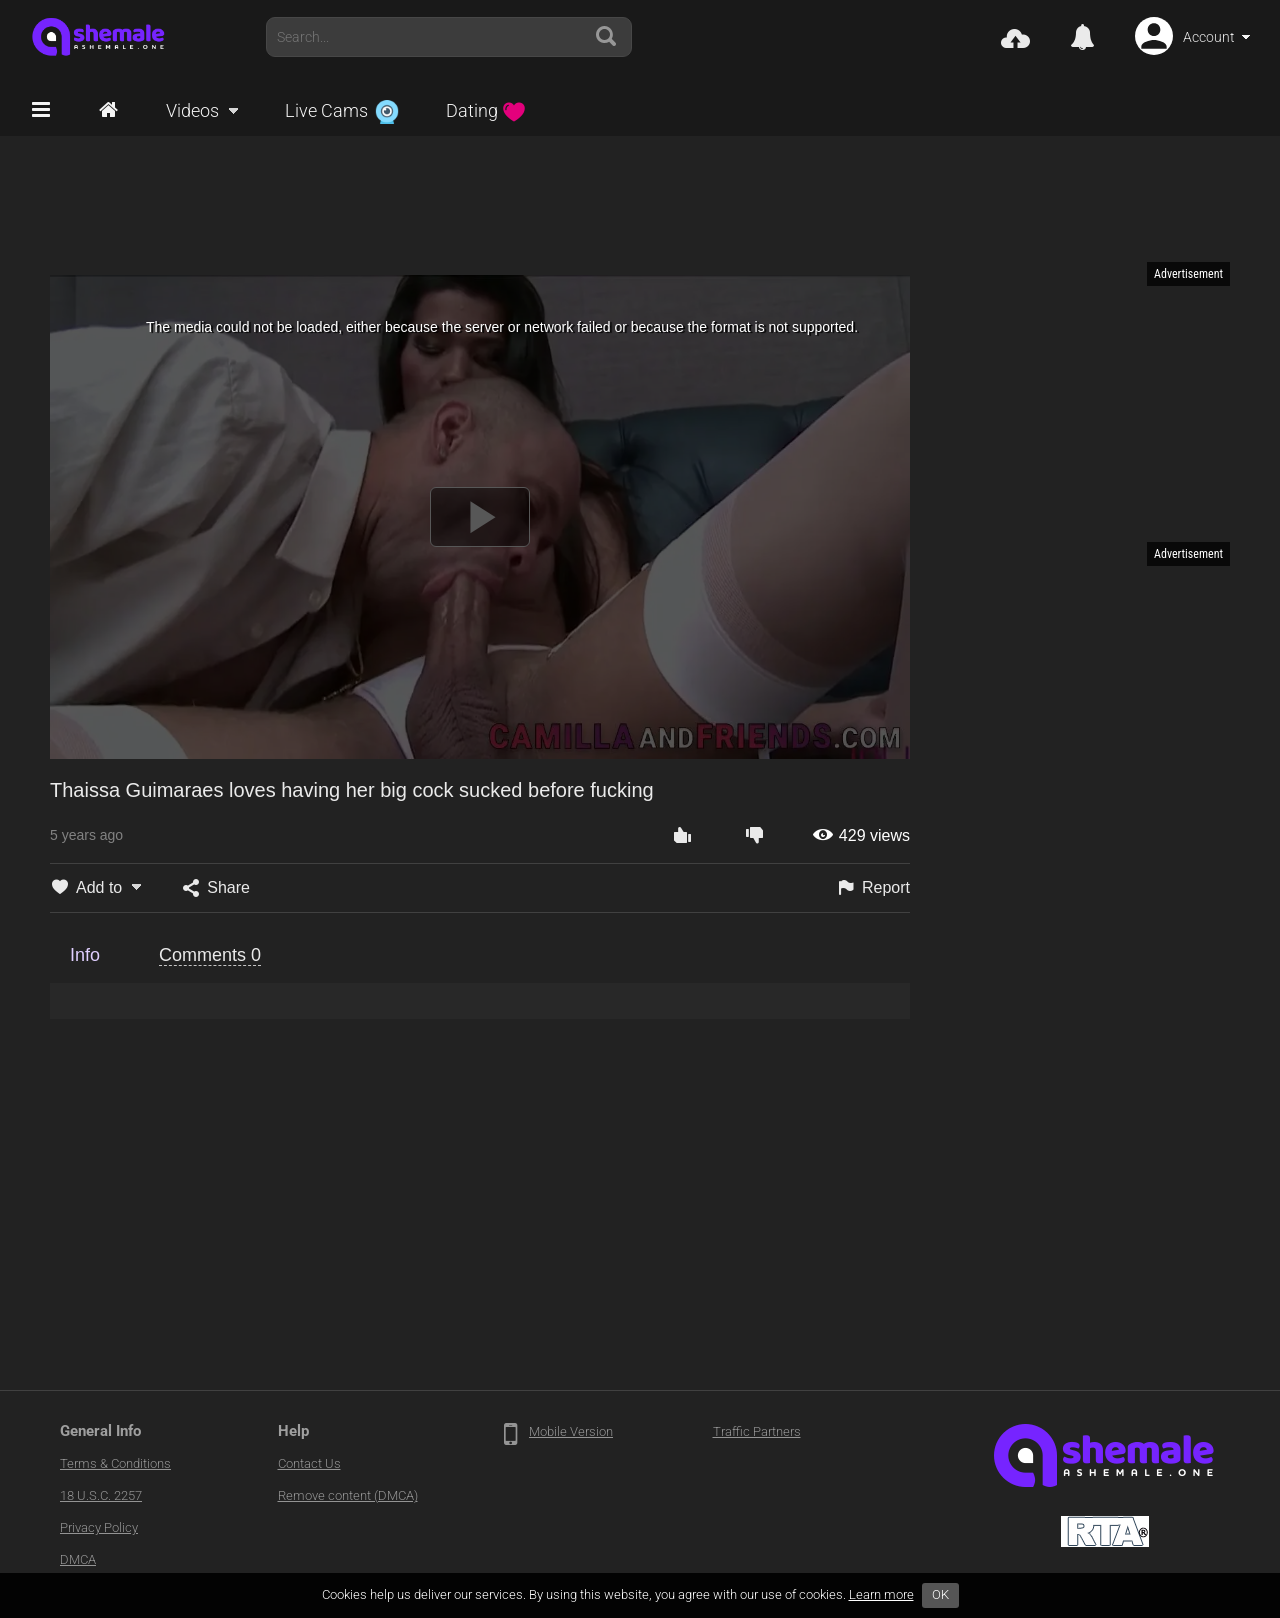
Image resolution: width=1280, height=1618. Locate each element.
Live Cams (342, 110)
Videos (192, 110)
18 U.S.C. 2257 (101, 1495)
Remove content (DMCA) (348, 1495)
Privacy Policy (99, 1527)
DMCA (78, 1559)
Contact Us (309, 1463)
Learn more (881, 1594)
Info (85, 955)
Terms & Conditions (115, 1463)
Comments (210, 955)
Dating (486, 110)
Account (1209, 37)
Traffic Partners (757, 1431)
